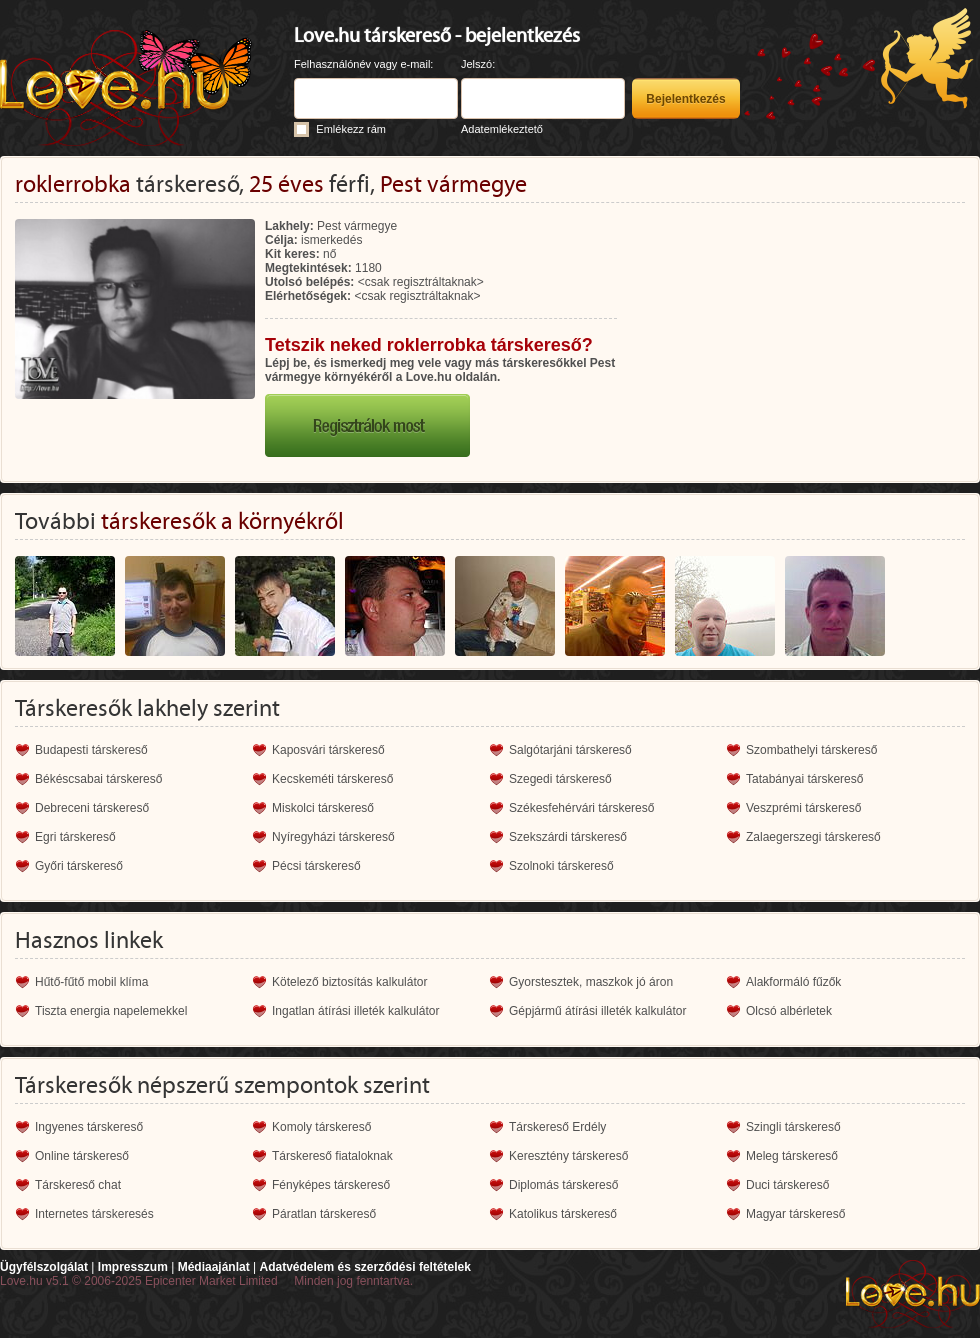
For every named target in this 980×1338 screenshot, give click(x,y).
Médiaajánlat (214, 1267)
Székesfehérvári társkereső (581, 808)
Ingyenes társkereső (89, 1127)
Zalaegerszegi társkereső (813, 837)
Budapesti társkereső (91, 750)
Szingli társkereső (793, 1127)
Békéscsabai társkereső (98, 779)
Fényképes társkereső (331, 1185)
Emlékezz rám (351, 129)
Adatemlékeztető (502, 129)
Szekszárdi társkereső (568, 837)
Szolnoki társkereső (561, 866)
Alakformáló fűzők (793, 982)
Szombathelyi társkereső (811, 750)
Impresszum (133, 1267)
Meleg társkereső (792, 1156)
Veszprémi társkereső (803, 808)
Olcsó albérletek (789, 1011)
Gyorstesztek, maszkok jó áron (591, 982)
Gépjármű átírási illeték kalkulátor (597, 1011)
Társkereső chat (78, 1185)
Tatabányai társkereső (804, 779)
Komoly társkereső (321, 1127)
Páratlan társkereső (324, 1214)
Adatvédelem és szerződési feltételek (364, 1267)
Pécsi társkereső (316, 866)
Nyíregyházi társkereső (333, 837)
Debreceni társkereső (92, 808)
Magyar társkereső (795, 1214)
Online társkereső (82, 1156)
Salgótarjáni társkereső (570, 750)
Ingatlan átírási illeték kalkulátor (355, 1011)
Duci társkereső (787, 1185)
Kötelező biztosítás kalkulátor (349, 982)
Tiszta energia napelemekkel (111, 1011)
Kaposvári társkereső (328, 750)
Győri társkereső (79, 866)
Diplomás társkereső (563, 1185)
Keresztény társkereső (568, 1156)
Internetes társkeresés (94, 1214)
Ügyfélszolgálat (44, 1267)
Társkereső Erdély (557, 1127)
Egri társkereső (75, 837)
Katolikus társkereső (563, 1214)
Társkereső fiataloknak (332, 1156)
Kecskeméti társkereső (332, 779)
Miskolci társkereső (323, 808)
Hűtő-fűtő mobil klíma (91, 982)
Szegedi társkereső (560, 779)
